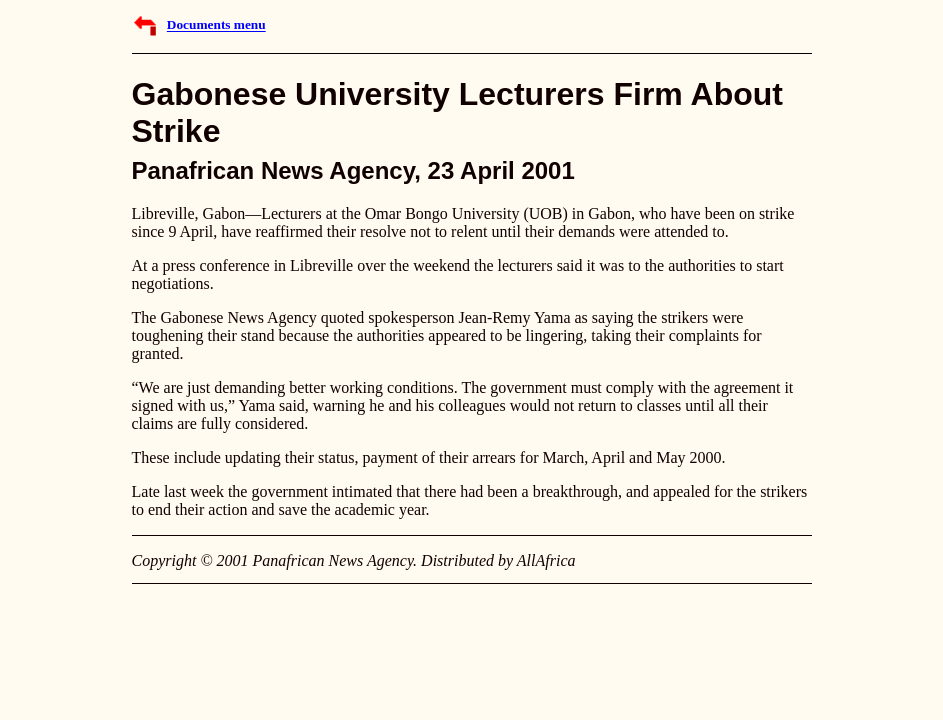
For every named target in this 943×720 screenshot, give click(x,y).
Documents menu (216, 25)
